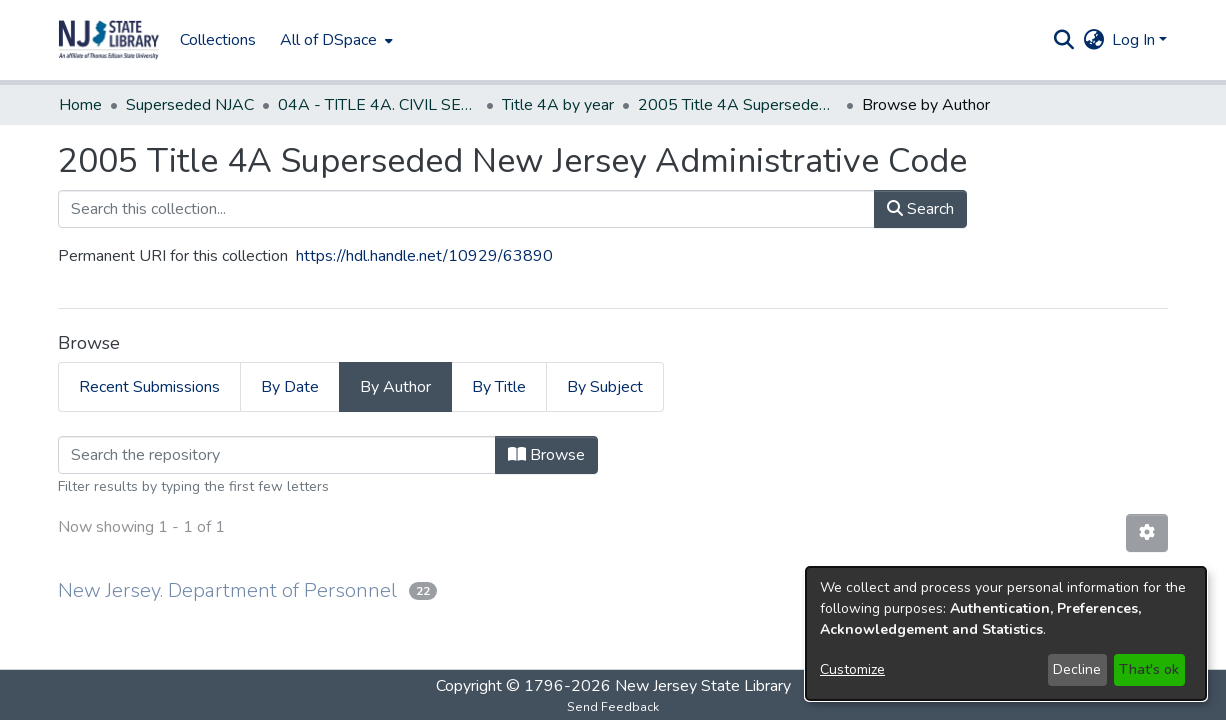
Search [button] (920, 209)
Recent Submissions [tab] (149, 387)
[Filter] (277, 455)
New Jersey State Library (703, 686)
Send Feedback (613, 707)
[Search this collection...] (466, 209)
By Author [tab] (395, 387)
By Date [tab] (290, 387)
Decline (1077, 669)
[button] (109, 40)
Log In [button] (1135, 40)
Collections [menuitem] (218, 40)
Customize (852, 669)
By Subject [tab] (605, 387)
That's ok (1149, 669)
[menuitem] (334, 40)
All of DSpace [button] (328, 40)
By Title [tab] (499, 387)
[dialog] (1006, 633)
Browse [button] (546, 455)
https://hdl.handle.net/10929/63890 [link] (424, 256)
